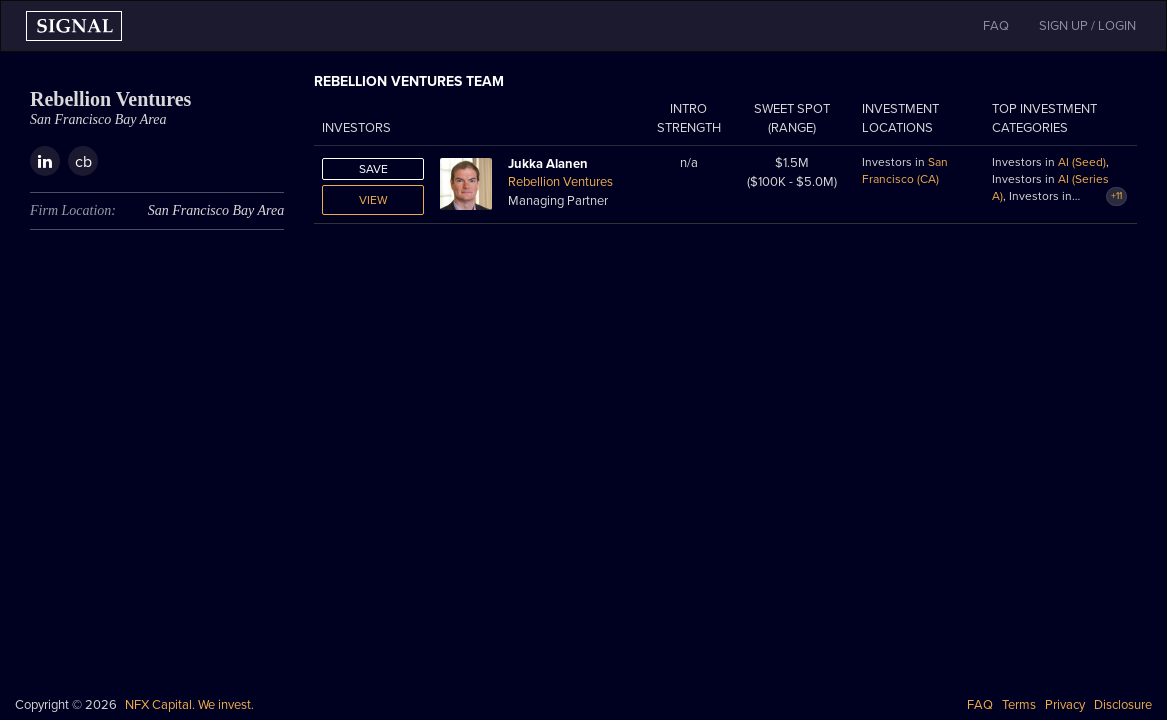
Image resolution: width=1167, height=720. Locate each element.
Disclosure (1123, 705)
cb (83, 162)
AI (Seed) (1082, 162)
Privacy (1065, 705)
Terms (1019, 705)
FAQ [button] (996, 26)
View (373, 200)
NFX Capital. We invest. (189, 705)
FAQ (980, 705)
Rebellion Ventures (560, 182)
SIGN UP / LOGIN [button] (1087, 26)
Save (373, 169)
